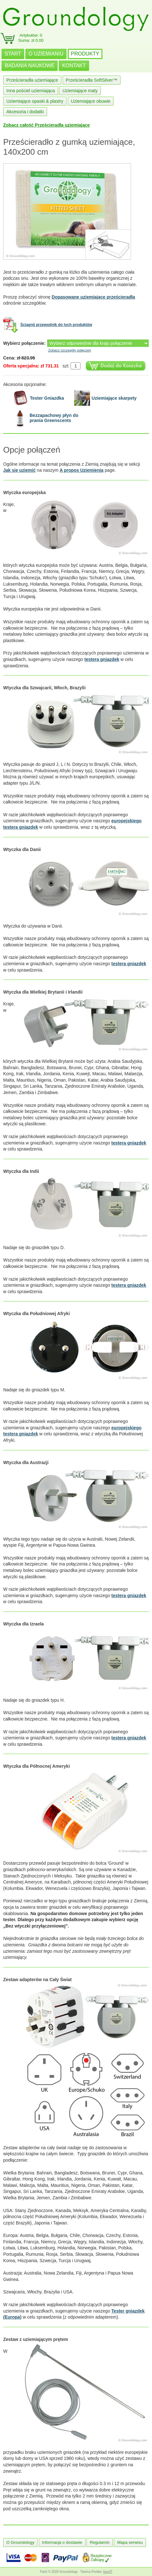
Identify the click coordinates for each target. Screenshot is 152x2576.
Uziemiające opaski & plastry (34, 101)
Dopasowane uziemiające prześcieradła (93, 297)
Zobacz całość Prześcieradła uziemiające (46, 125)
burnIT (108, 2571)
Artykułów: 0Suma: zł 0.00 (31, 38)
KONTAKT (74, 65)
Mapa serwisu (129, 2542)
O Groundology (20, 2542)
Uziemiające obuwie (91, 101)
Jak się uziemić (19, 470)
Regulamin (99, 2542)
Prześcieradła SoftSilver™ (92, 80)
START (13, 53)
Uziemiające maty (79, 90)
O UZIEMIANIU (46, 53)
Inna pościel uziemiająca (30, 90)
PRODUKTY (85, 53)
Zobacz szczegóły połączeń (69, 350)
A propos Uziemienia (81, 470)
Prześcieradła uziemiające (32, 80)
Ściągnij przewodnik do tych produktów (56, 324)
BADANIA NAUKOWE (29, 65)
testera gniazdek (101, 659)
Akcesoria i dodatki (25, 111)
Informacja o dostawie (62, 2542)
